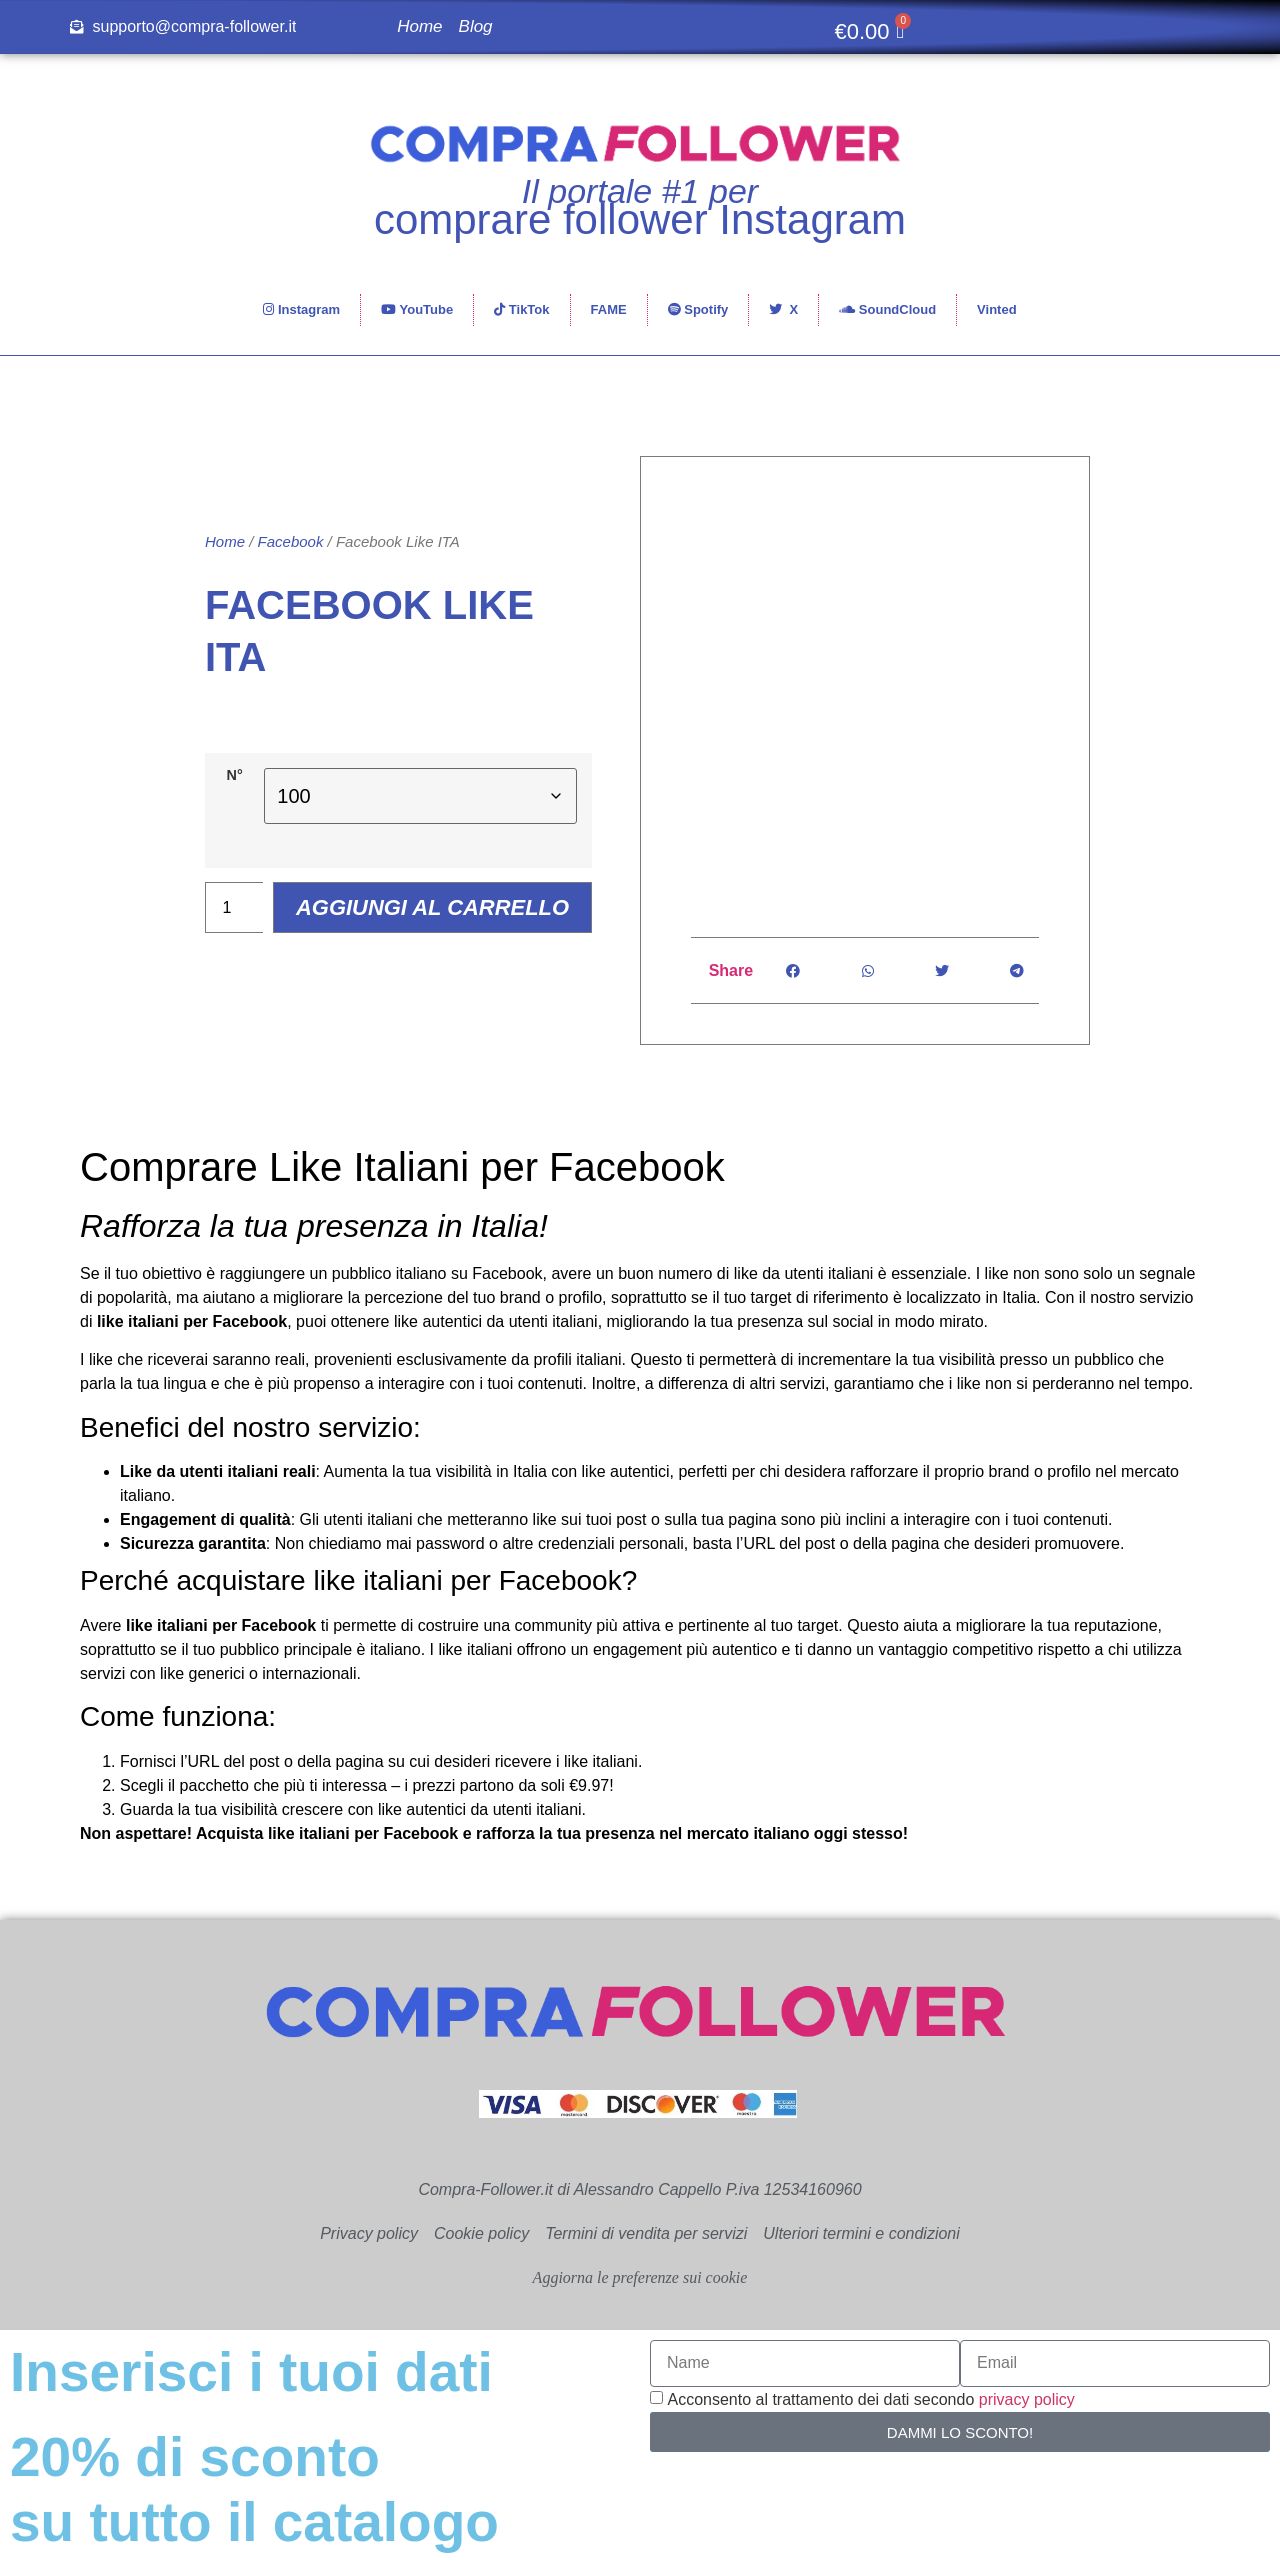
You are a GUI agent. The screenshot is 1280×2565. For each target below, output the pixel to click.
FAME (609, 309)
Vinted (997, 309)
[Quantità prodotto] (234, 881)
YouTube (417, 309)
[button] (793, 970)
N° (236, 748)
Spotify (698, 309)
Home (419, 26)
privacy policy (1027, 2399)
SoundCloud (887, 309)
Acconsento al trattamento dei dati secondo (870, 2399)
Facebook (291, 565)
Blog (476, 26)
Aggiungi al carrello (440, 881)
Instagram (301, 309)
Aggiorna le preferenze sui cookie (640, 2277)
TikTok (521, 309)
